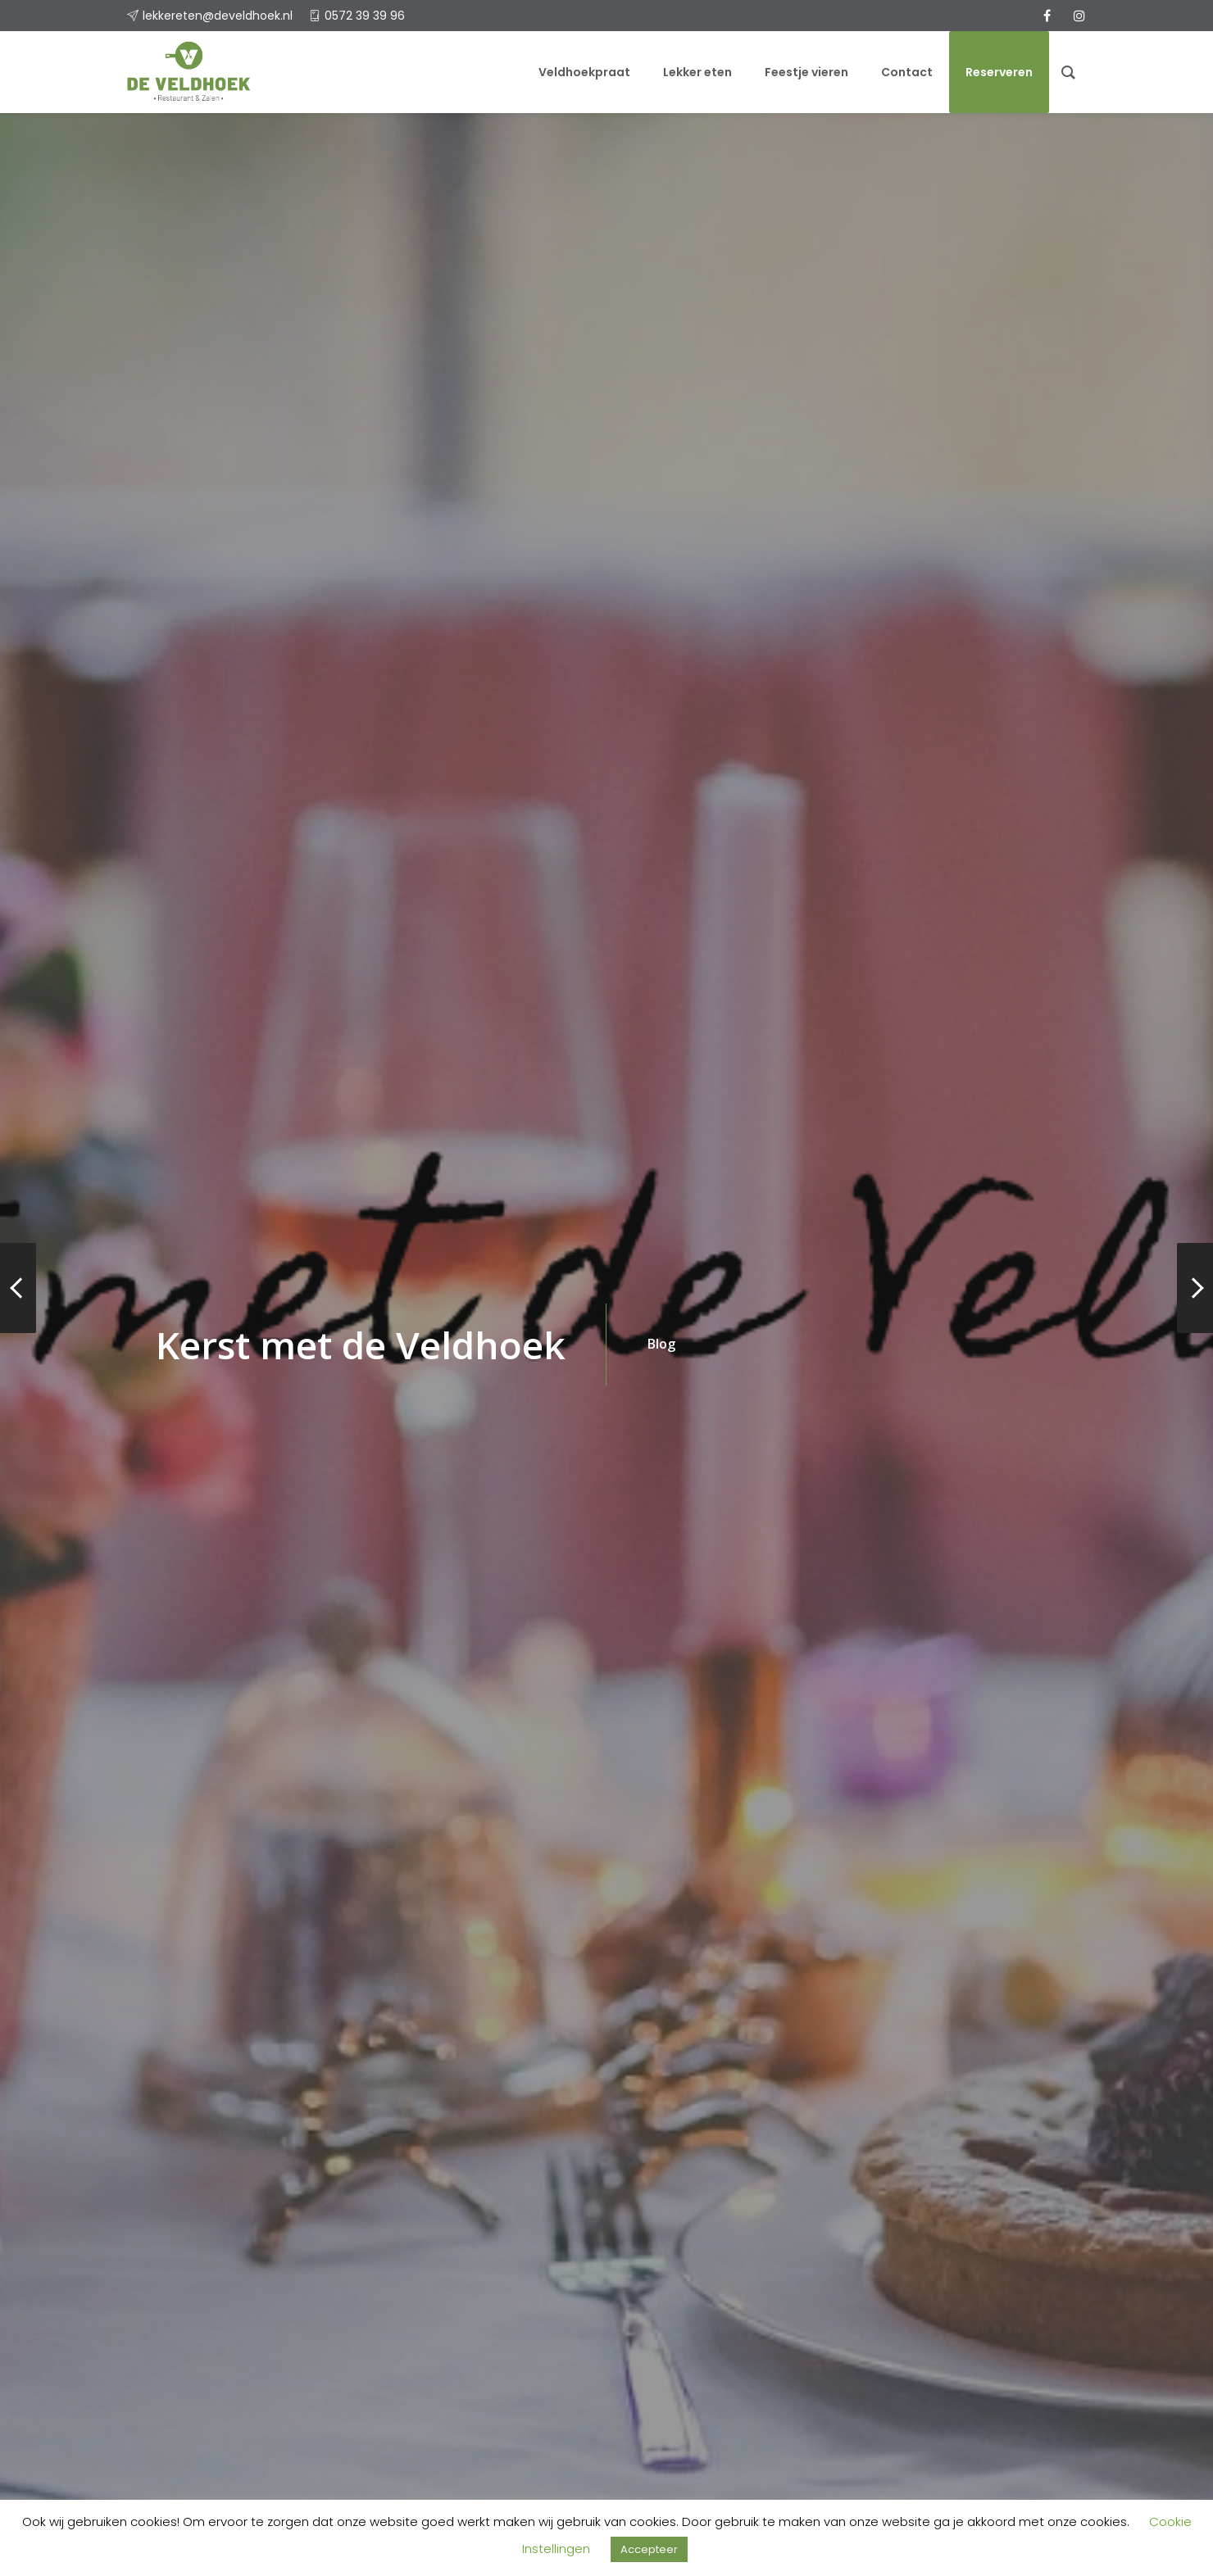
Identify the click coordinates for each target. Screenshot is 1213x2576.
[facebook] (1046, 15)
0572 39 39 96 (365, 15)
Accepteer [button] (649, 2549)
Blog (661, 1344)
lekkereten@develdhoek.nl (218, 15)
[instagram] (1079, 15)
